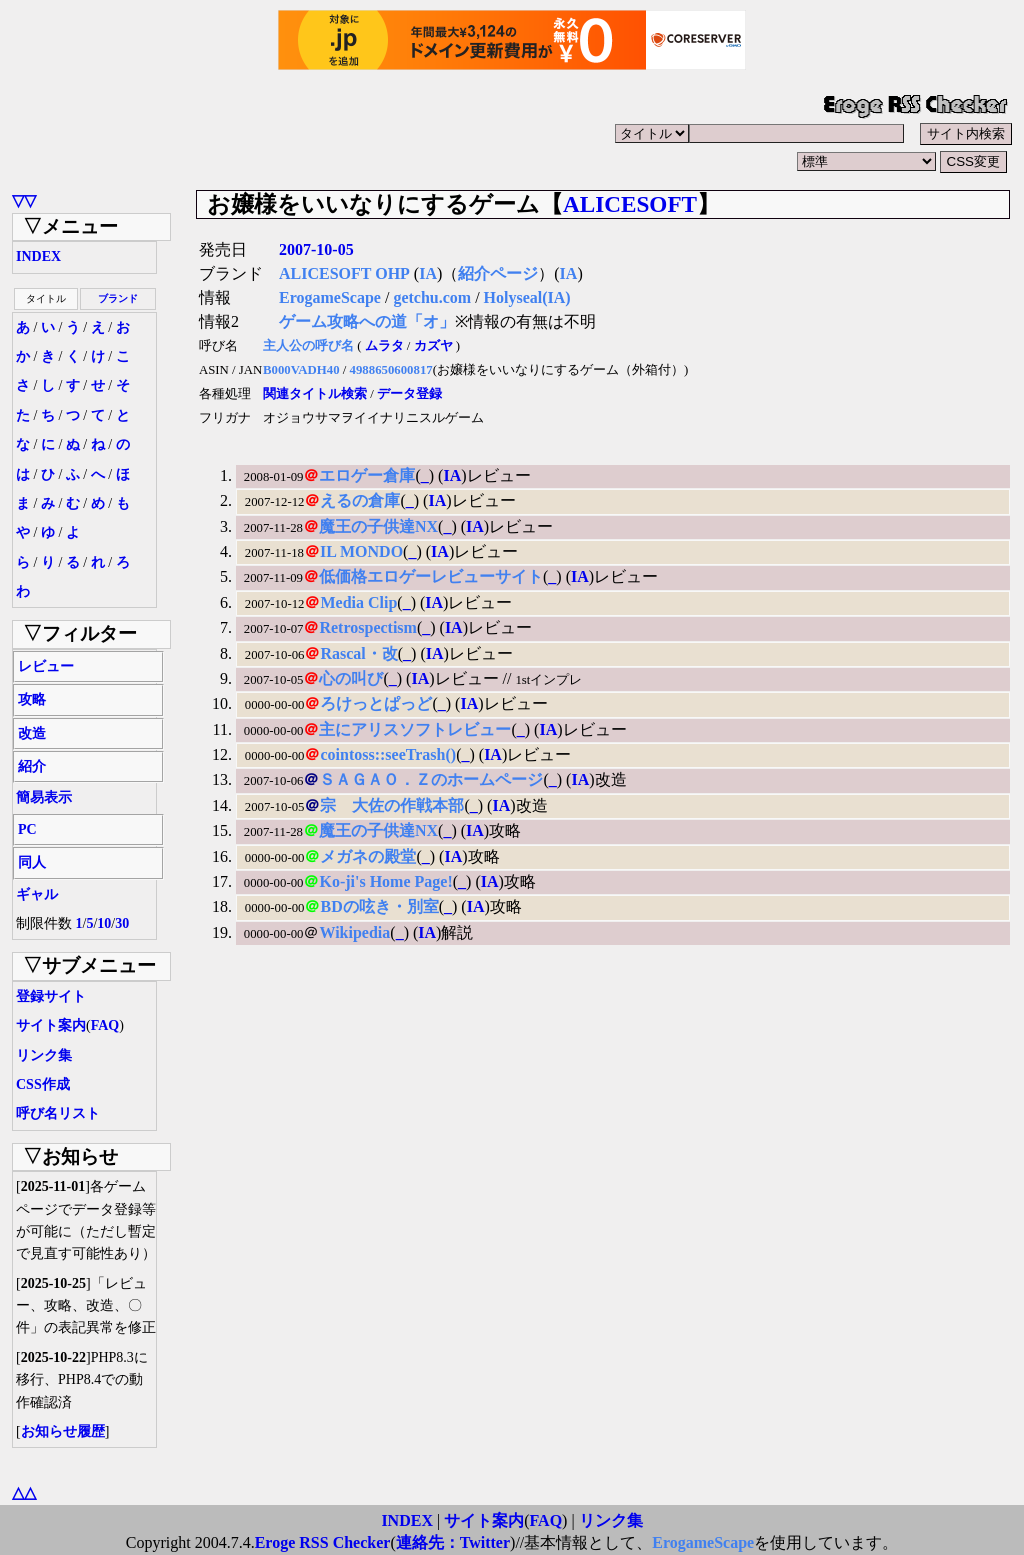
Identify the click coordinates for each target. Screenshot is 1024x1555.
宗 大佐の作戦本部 (392, 805)
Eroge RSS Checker (323, 1542)
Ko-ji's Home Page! (385, 881)
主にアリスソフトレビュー (415, 729)
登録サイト (51, 996)
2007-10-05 (316, 249)
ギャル (37, 894)
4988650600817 (391, 370)
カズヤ (433, 346)
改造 (32, 733)
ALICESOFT (630, 204)
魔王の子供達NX (378, 526)
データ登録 (409, 394)
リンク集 (44, 1055)
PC (27, 829)
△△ (24, 1492)
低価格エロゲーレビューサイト (431, 576)
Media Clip (358, 602)
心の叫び (351, 678)
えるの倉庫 (360, 500)
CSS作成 (43, 1084)
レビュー (46, 666)
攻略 (32, 699)
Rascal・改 (358, 653)
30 (122, 923)
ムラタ (384, 346)
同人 (32, 862)
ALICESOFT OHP (344, 273)
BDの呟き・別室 (379, 906)
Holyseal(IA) (527, 297)
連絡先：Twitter (453, 1542)
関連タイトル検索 (315, 394)
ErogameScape (330, 297)
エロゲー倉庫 (367, 475)
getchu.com (432, 297)
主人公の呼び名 (308, 346)
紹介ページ (498, 273)
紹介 (32, 766)
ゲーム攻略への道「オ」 (367, 321)
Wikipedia (354, 932)
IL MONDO (361, 551)
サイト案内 (51, 1025)
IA (428, 273)
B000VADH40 (301, 370)
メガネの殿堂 (368, 856)
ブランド (118, 298)
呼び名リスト (58, 1113)
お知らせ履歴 (63, 1431)
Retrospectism (367, 627)
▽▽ (24, 200)
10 (104, 923)
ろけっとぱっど (376, 703)
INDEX (38, 256)
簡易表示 (44, 797)
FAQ (105, 1025)
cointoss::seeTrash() (388, 754)
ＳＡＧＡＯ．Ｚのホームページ (431, 779)
